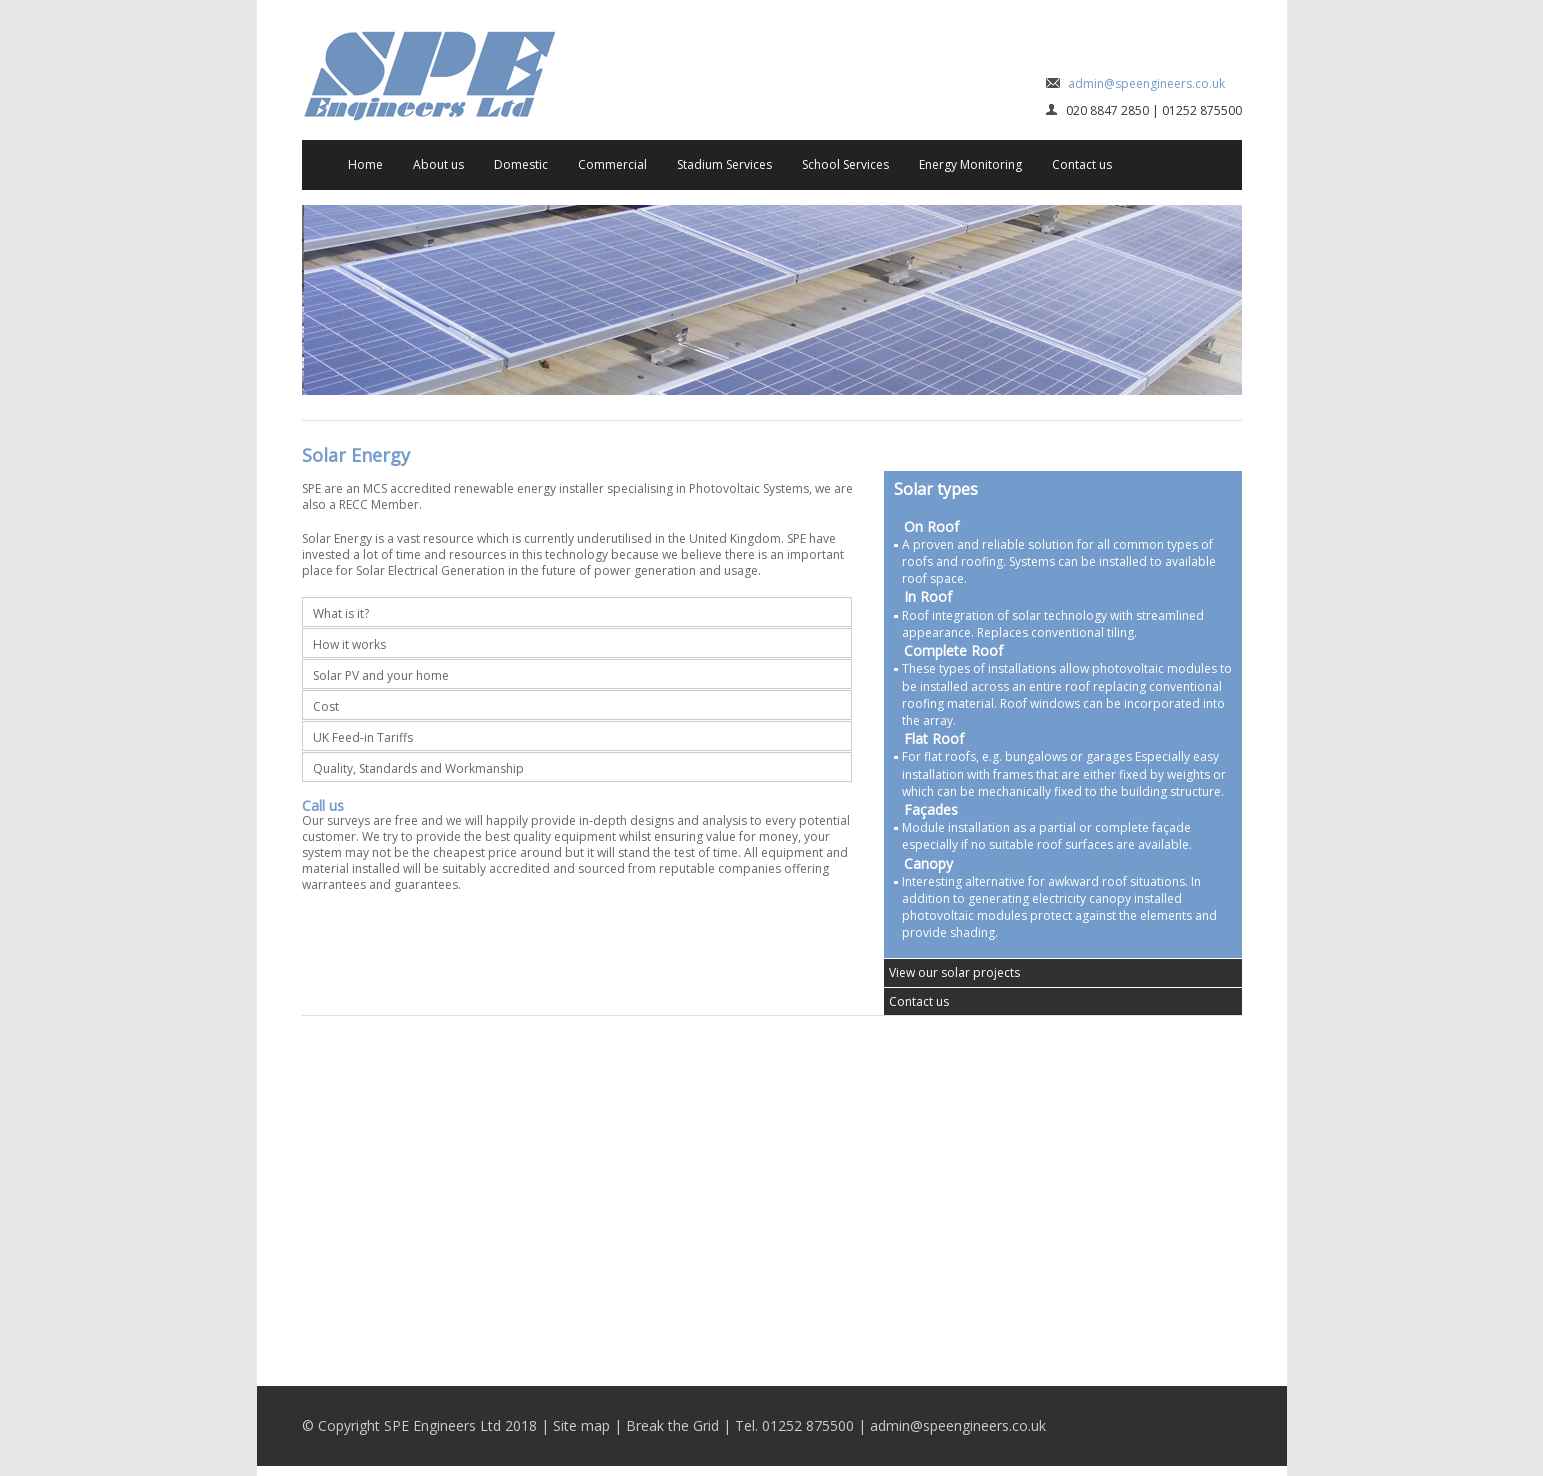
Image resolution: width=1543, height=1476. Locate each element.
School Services (845, 164)
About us (438, 164)
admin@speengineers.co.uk (1146, 83)
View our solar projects (954, 972)
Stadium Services (724, 164)
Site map (581, 1425)
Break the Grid (672, 1425)
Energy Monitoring (970, 164)
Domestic (521, 164)
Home (365, 164)
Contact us (1082, 164)
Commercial (612, 164)
